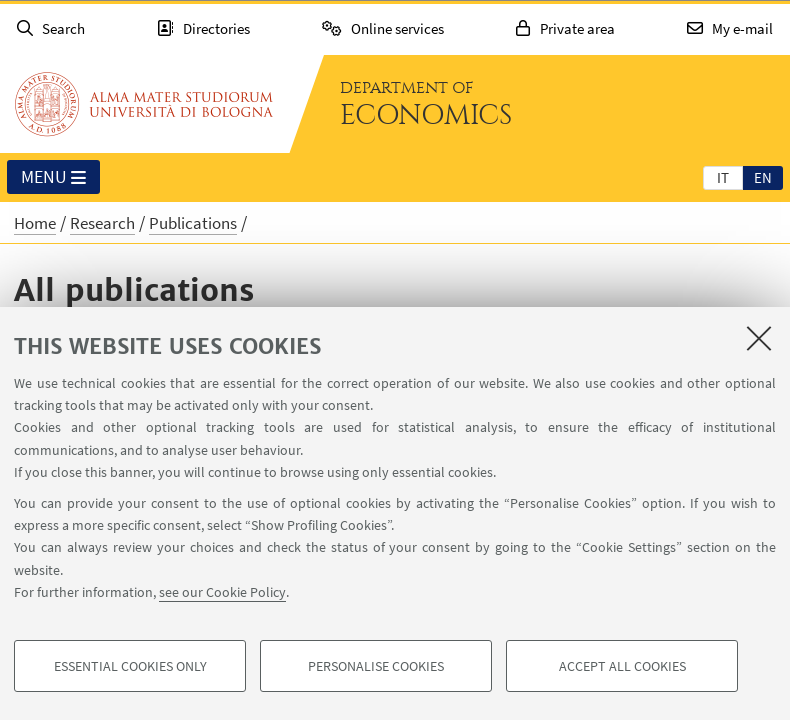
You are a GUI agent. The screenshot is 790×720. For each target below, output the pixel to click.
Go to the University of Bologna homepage (144, 104)
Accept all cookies (622, 666)
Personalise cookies (376, 666)
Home (35, 223)
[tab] (723, 177)
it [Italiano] (723, 177)
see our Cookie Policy (222, 592)
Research (102, 223)
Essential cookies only (130, 666)
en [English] (763, 177)
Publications (193, 223)
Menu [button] (53, 178)
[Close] (759, 338)
